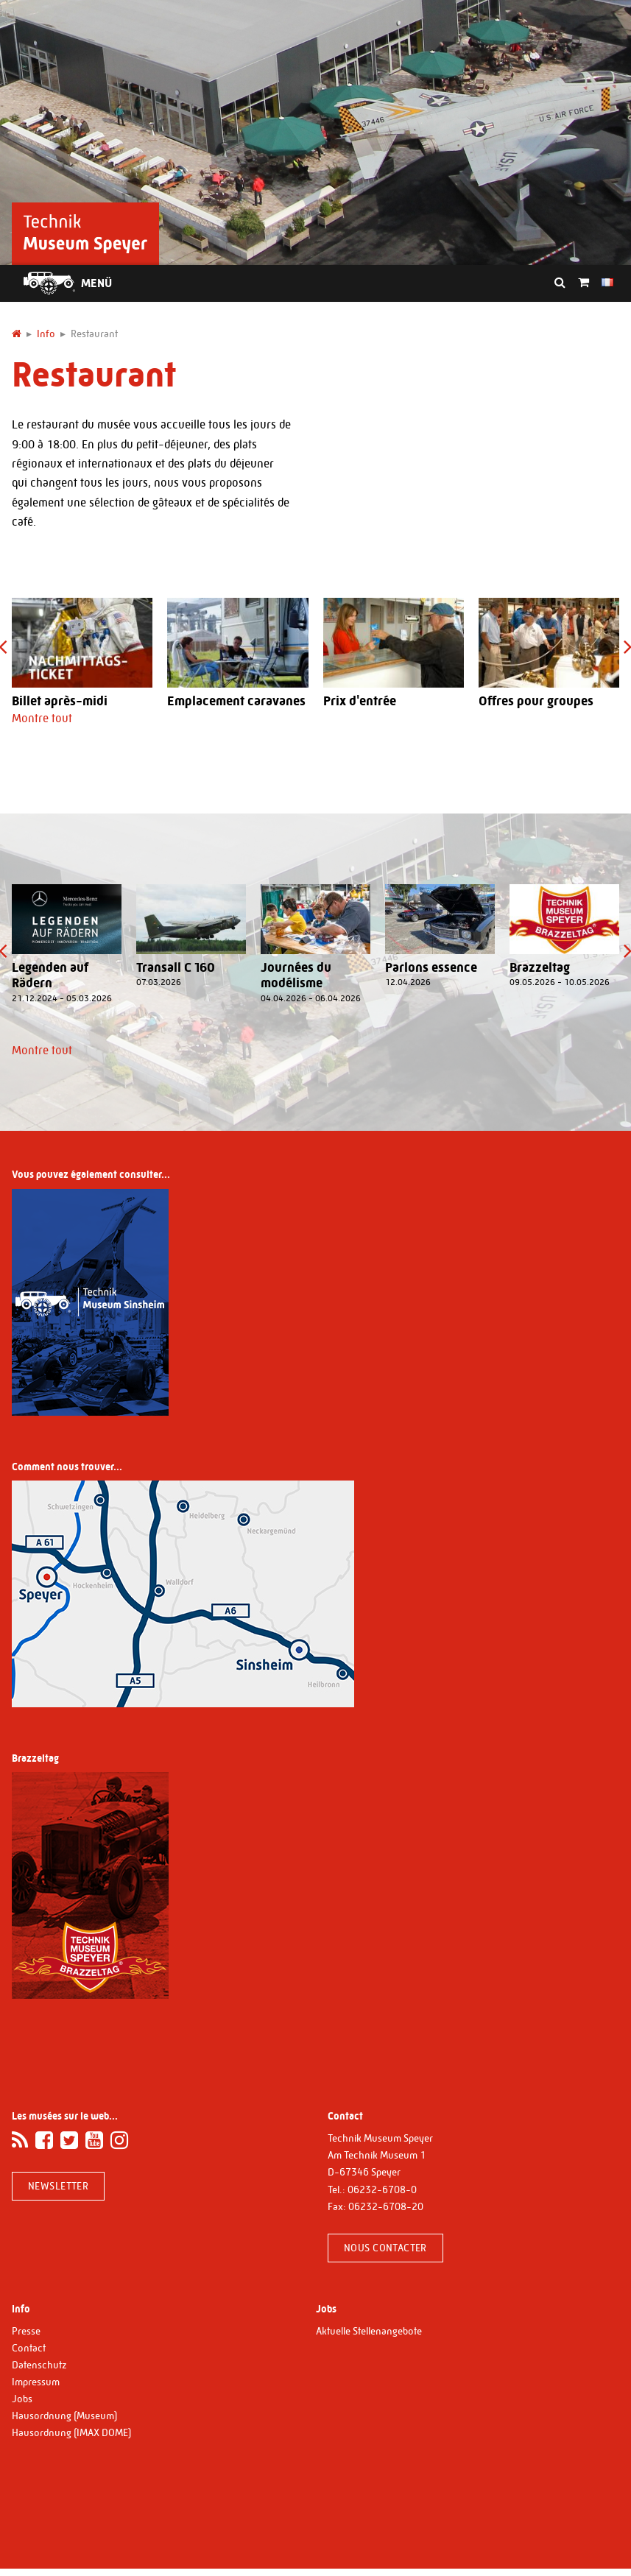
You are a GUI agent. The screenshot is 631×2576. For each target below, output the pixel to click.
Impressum (36, 2382)
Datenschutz (39, 2365)
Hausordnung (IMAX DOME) (71, 2432)
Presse (26, 2331)
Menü (96, 283)
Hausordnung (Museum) (64, 2415)
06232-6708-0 (382, 2189)
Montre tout (42, 718)
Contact (29, 2348)
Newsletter (58, 2186)
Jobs (22, 2398)
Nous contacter (385, 2248)
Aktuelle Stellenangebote (369, 2331)
